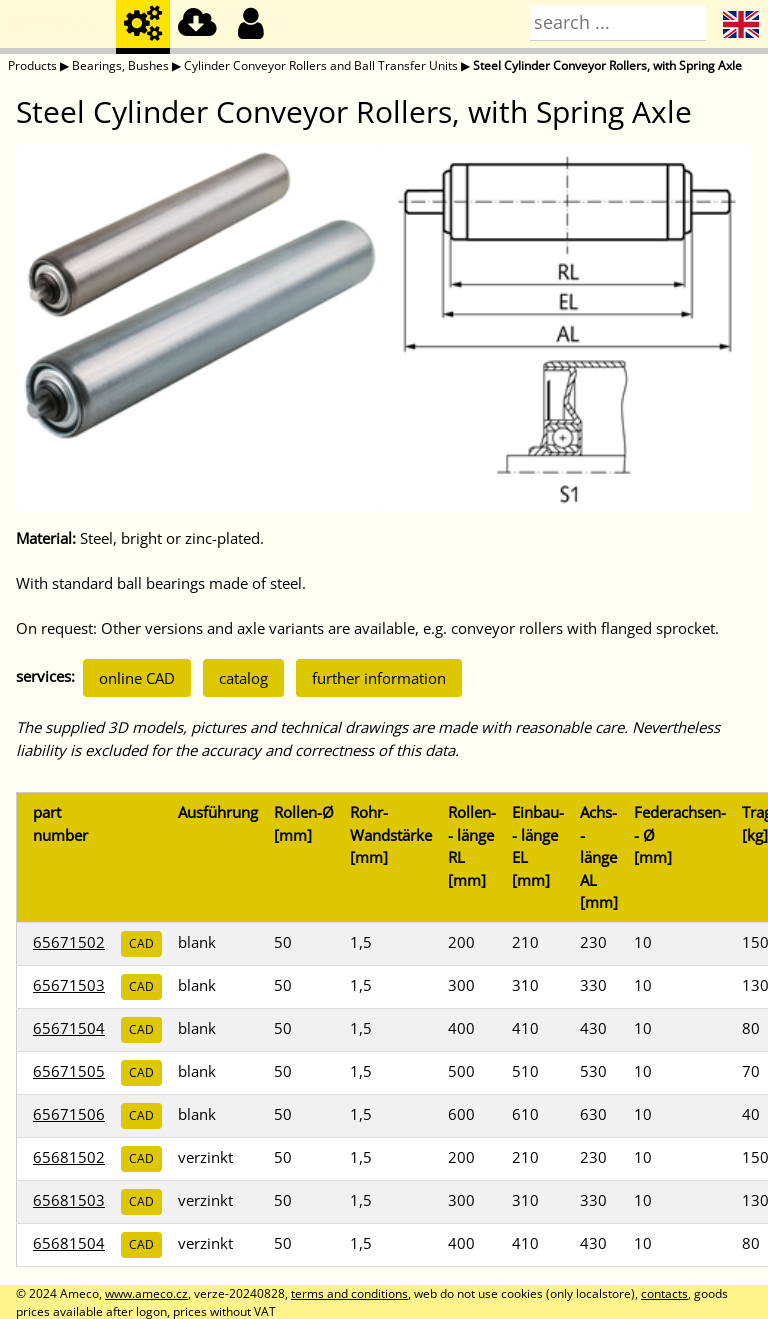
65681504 (69, 1243)
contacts (664, 1293)
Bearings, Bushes (120, 65)
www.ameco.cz (146, 1293)
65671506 (69, 1114)
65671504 (69, 1028)
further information (379, 678)
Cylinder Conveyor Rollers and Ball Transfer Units (321, 65)
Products (32, 65)
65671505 (69, 1071)
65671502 (69, 942)
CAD (141, 943)
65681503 (69, 1200)
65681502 (69, 1157)
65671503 (69, 985)
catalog (243, 678)
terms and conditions (349, 1293)
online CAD (137, 678)
